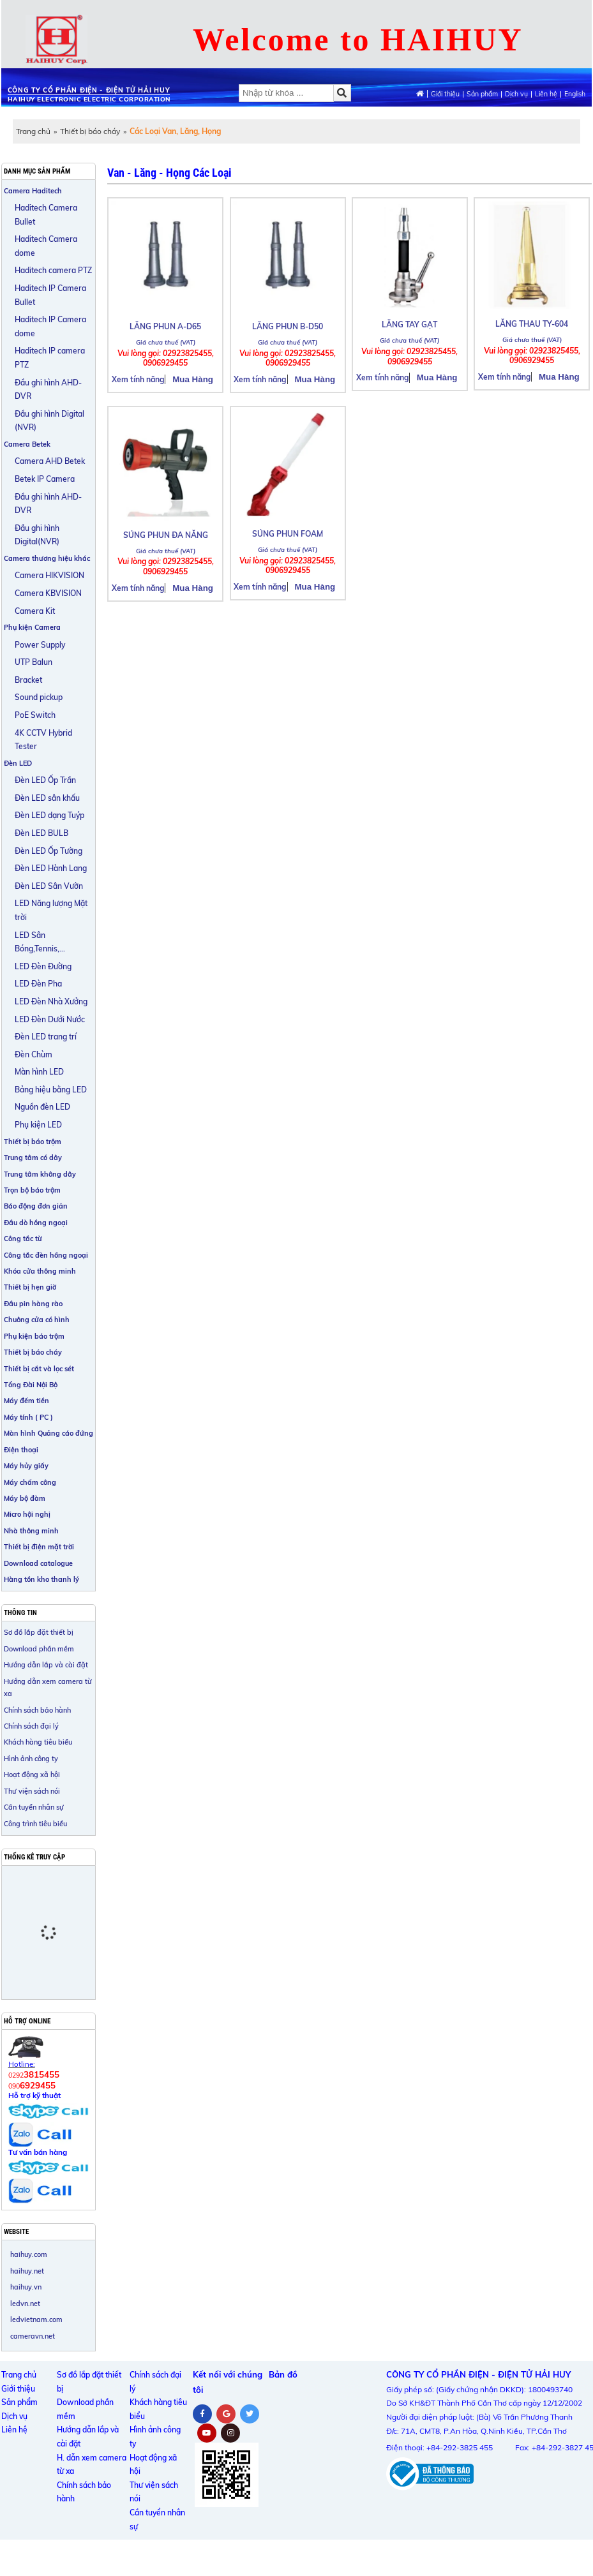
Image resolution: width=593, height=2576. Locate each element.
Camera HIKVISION (49, 575)
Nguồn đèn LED (42, 1107)
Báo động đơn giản (36, 1206)
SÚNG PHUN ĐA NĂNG (165, 535)
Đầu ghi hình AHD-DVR (48, 389)
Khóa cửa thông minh (40, 1271)
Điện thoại (21, 1449)
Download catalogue (38, 1563)
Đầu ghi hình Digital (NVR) (49, 421)
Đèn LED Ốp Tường (48, 851)
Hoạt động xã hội (32, 1774)
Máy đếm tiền (26, 1400)
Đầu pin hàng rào (33, 1303)
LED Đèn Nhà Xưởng (51, 1001)
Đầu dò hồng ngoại (36, 1222)
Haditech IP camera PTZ (50, 357)
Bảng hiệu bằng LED (51, 1089)
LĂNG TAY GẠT (409, 324)
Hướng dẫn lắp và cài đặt (46, 1664)
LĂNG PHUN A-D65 (165, 326)
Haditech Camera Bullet (46, 215)
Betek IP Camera (45, 479)
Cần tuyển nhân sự (34, 1807)
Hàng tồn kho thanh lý (41, 1579)
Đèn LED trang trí (46, 1036)
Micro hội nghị (27, 1514)
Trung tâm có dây (33, 1157)
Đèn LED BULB (41, 833)
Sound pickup (39, 697)
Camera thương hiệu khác (47, 558)
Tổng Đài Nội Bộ (30, 1384)
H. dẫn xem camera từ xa (91, 2464)
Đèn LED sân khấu (47, 798)
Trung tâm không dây (40, 1174)
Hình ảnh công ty (31, 1758)
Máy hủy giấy (26, 1465)
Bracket (28, 680)
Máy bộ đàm (24, 1498)
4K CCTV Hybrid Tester (43, 740)
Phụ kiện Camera (32, 627)
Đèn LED (18, 763)
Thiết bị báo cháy (90, 131)
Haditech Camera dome (46, 246)
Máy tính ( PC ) (28, 1417)
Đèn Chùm (33, 1054)
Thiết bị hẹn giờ (30, 1287)
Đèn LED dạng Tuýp (49, 815)
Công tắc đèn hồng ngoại (46, 1255)
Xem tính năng (138, 379)
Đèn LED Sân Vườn (49, 886)
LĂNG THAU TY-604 (531, 324)
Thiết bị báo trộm (32, 1141)
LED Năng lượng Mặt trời (51, 910)
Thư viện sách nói (32, 1791)
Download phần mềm (39, 1648)
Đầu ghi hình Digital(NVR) (37, 535)
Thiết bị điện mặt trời (39, 1546)
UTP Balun (33, 662)
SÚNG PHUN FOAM (287, 534)
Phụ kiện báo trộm (34, 1336)
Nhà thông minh (31, 1530)
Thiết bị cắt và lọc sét (39, 1368)
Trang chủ (33, 131)
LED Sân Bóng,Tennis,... (40, 942)
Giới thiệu (445, 94)
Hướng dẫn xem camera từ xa (48, 1687)
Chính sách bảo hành (37, 1710)
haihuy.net (27, 2271)
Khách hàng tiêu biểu (38, 1742)
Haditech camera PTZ (53, 270)
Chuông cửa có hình (37, 1319)
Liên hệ (546, 94)
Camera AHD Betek (50, 461)
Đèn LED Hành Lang (51, 868)
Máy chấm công (30, 1482)
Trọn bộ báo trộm (32, 1190)
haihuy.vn (25, 2286)
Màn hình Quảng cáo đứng (48, 1433)
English (574, 94)
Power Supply (40, 645)
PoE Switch (35, 715)
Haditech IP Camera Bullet (50, 295)
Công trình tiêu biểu (35, 1823)
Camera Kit (35, 611)
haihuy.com (28, 2254)
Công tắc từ (23, 1238)
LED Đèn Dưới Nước (50, 1019)
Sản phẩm (482, 94)
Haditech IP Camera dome (50, 326)
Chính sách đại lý (31, 1726)
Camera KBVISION (48, 593)
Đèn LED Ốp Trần (45, 780)
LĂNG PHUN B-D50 (287, 326)
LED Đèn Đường (43, 966)
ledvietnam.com (36, 2319)
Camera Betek (27, 444)
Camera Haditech (33, 190)
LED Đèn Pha (38, 983)
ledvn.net (25, 2303)
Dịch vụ (516, 94)
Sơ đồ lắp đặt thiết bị (38, 1632)
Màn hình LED (39, 1071)
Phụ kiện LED (38, 1124)
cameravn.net (32, 2336)
